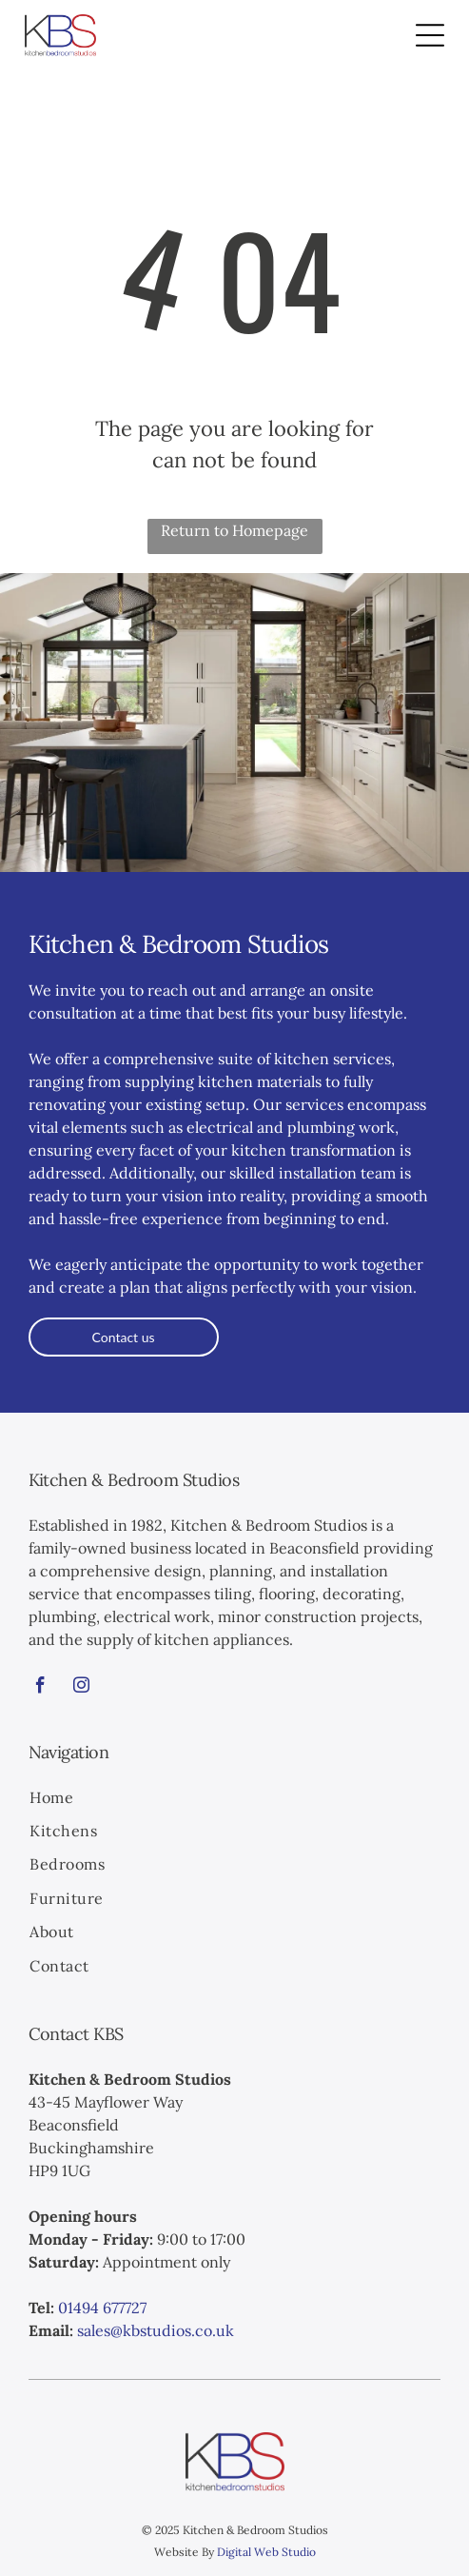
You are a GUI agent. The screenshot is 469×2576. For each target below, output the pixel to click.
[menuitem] (234, 1798)
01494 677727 (102, 2307)
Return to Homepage (234, 530)
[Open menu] (430, 35)
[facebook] (41, 1688)
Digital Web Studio (266, 2552)
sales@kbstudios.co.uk (155, 2330)
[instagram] (81, 1688)
